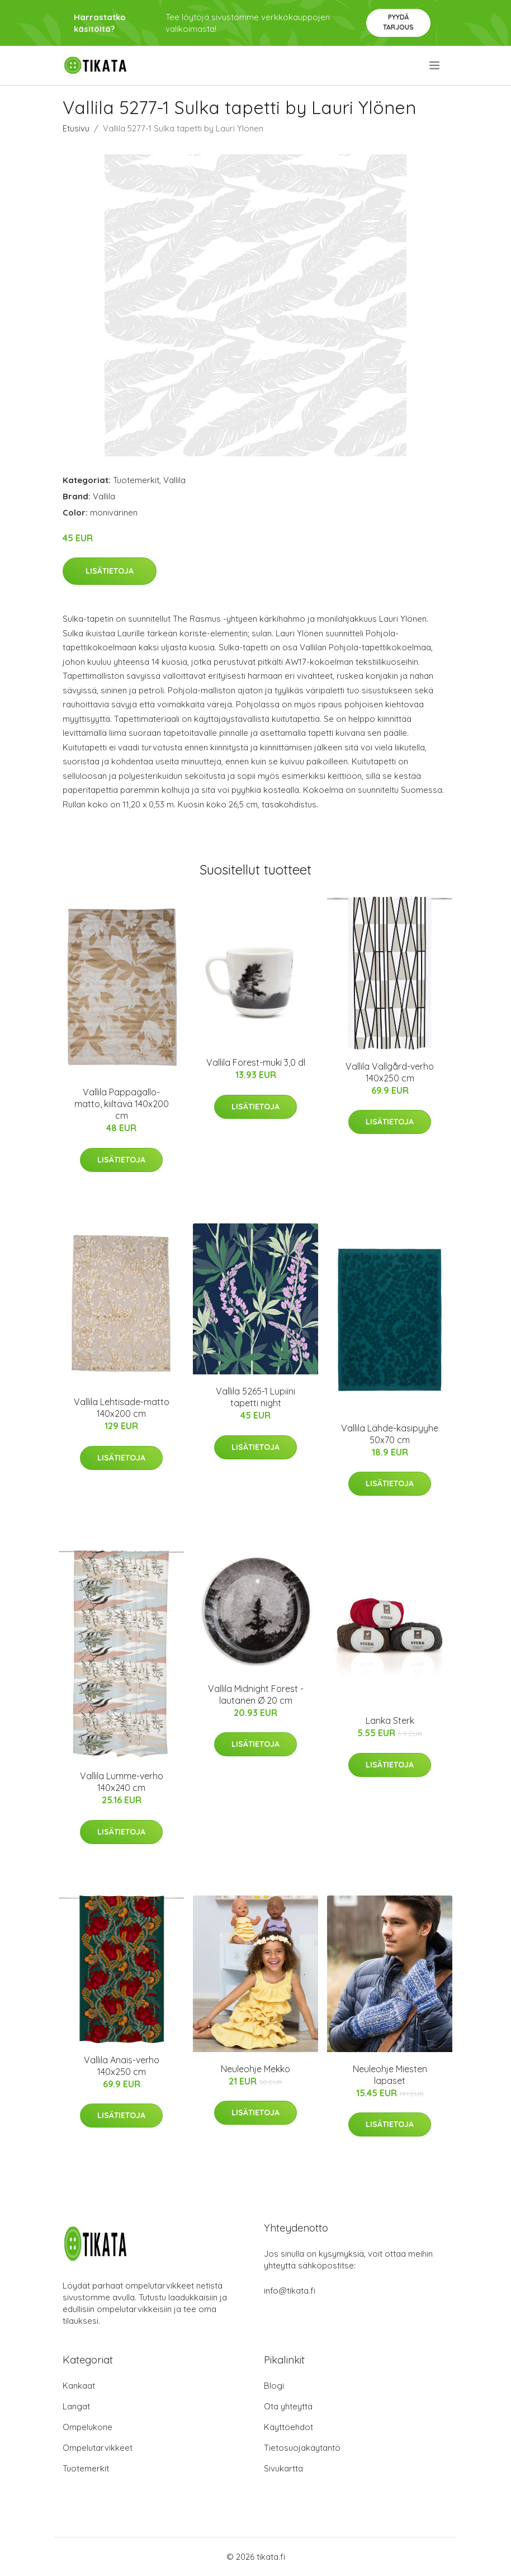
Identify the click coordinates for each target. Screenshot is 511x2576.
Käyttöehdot (288, 2427)
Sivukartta (283, 2468)
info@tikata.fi (289, 2290)
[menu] (435, 65)
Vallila (174, 480)
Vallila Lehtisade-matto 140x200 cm (121, 1407)
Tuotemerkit (136, 480)
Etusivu (76, 128)
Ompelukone (87, 2427)
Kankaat (79, 2385)
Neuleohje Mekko (255, 2068)
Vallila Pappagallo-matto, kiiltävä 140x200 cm (121, 1103)
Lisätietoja (110, 571)
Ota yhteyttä (288, 2406)
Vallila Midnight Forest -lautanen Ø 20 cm (256, 1694)
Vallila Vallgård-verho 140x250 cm (390, 1072)
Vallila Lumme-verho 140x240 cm (121, 1781)
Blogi (274, 2385)
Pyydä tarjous (398, 22)
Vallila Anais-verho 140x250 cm (121, 2065)
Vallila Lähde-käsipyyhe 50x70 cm (389, 1433)
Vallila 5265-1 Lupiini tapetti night (255, 1397)
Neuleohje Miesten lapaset (390, 2074)
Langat (76, 2406)
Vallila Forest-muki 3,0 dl (255, 1062)
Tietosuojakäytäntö (302, 2447)
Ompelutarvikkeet (98, 2447)
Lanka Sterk (390, 1720)
